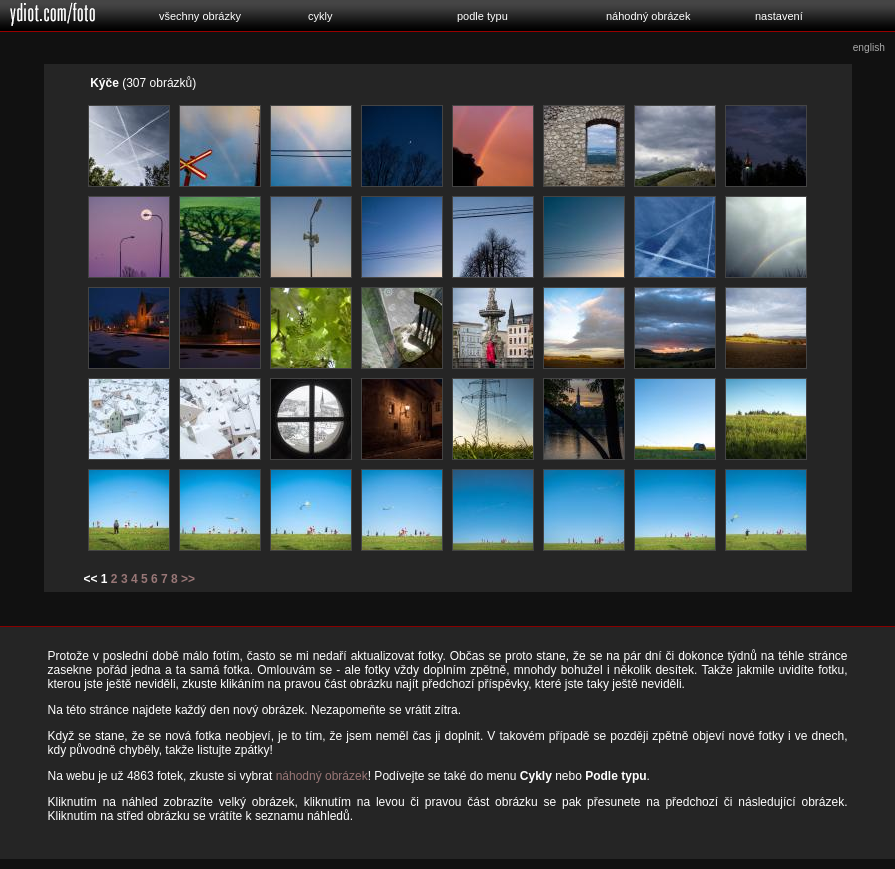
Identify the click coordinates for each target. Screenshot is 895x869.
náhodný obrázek (648, 16)
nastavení (779, 16)
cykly (320, 16)
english (869, 47)
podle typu (482, 16)
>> (188, 579)
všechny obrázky (200, 16)
